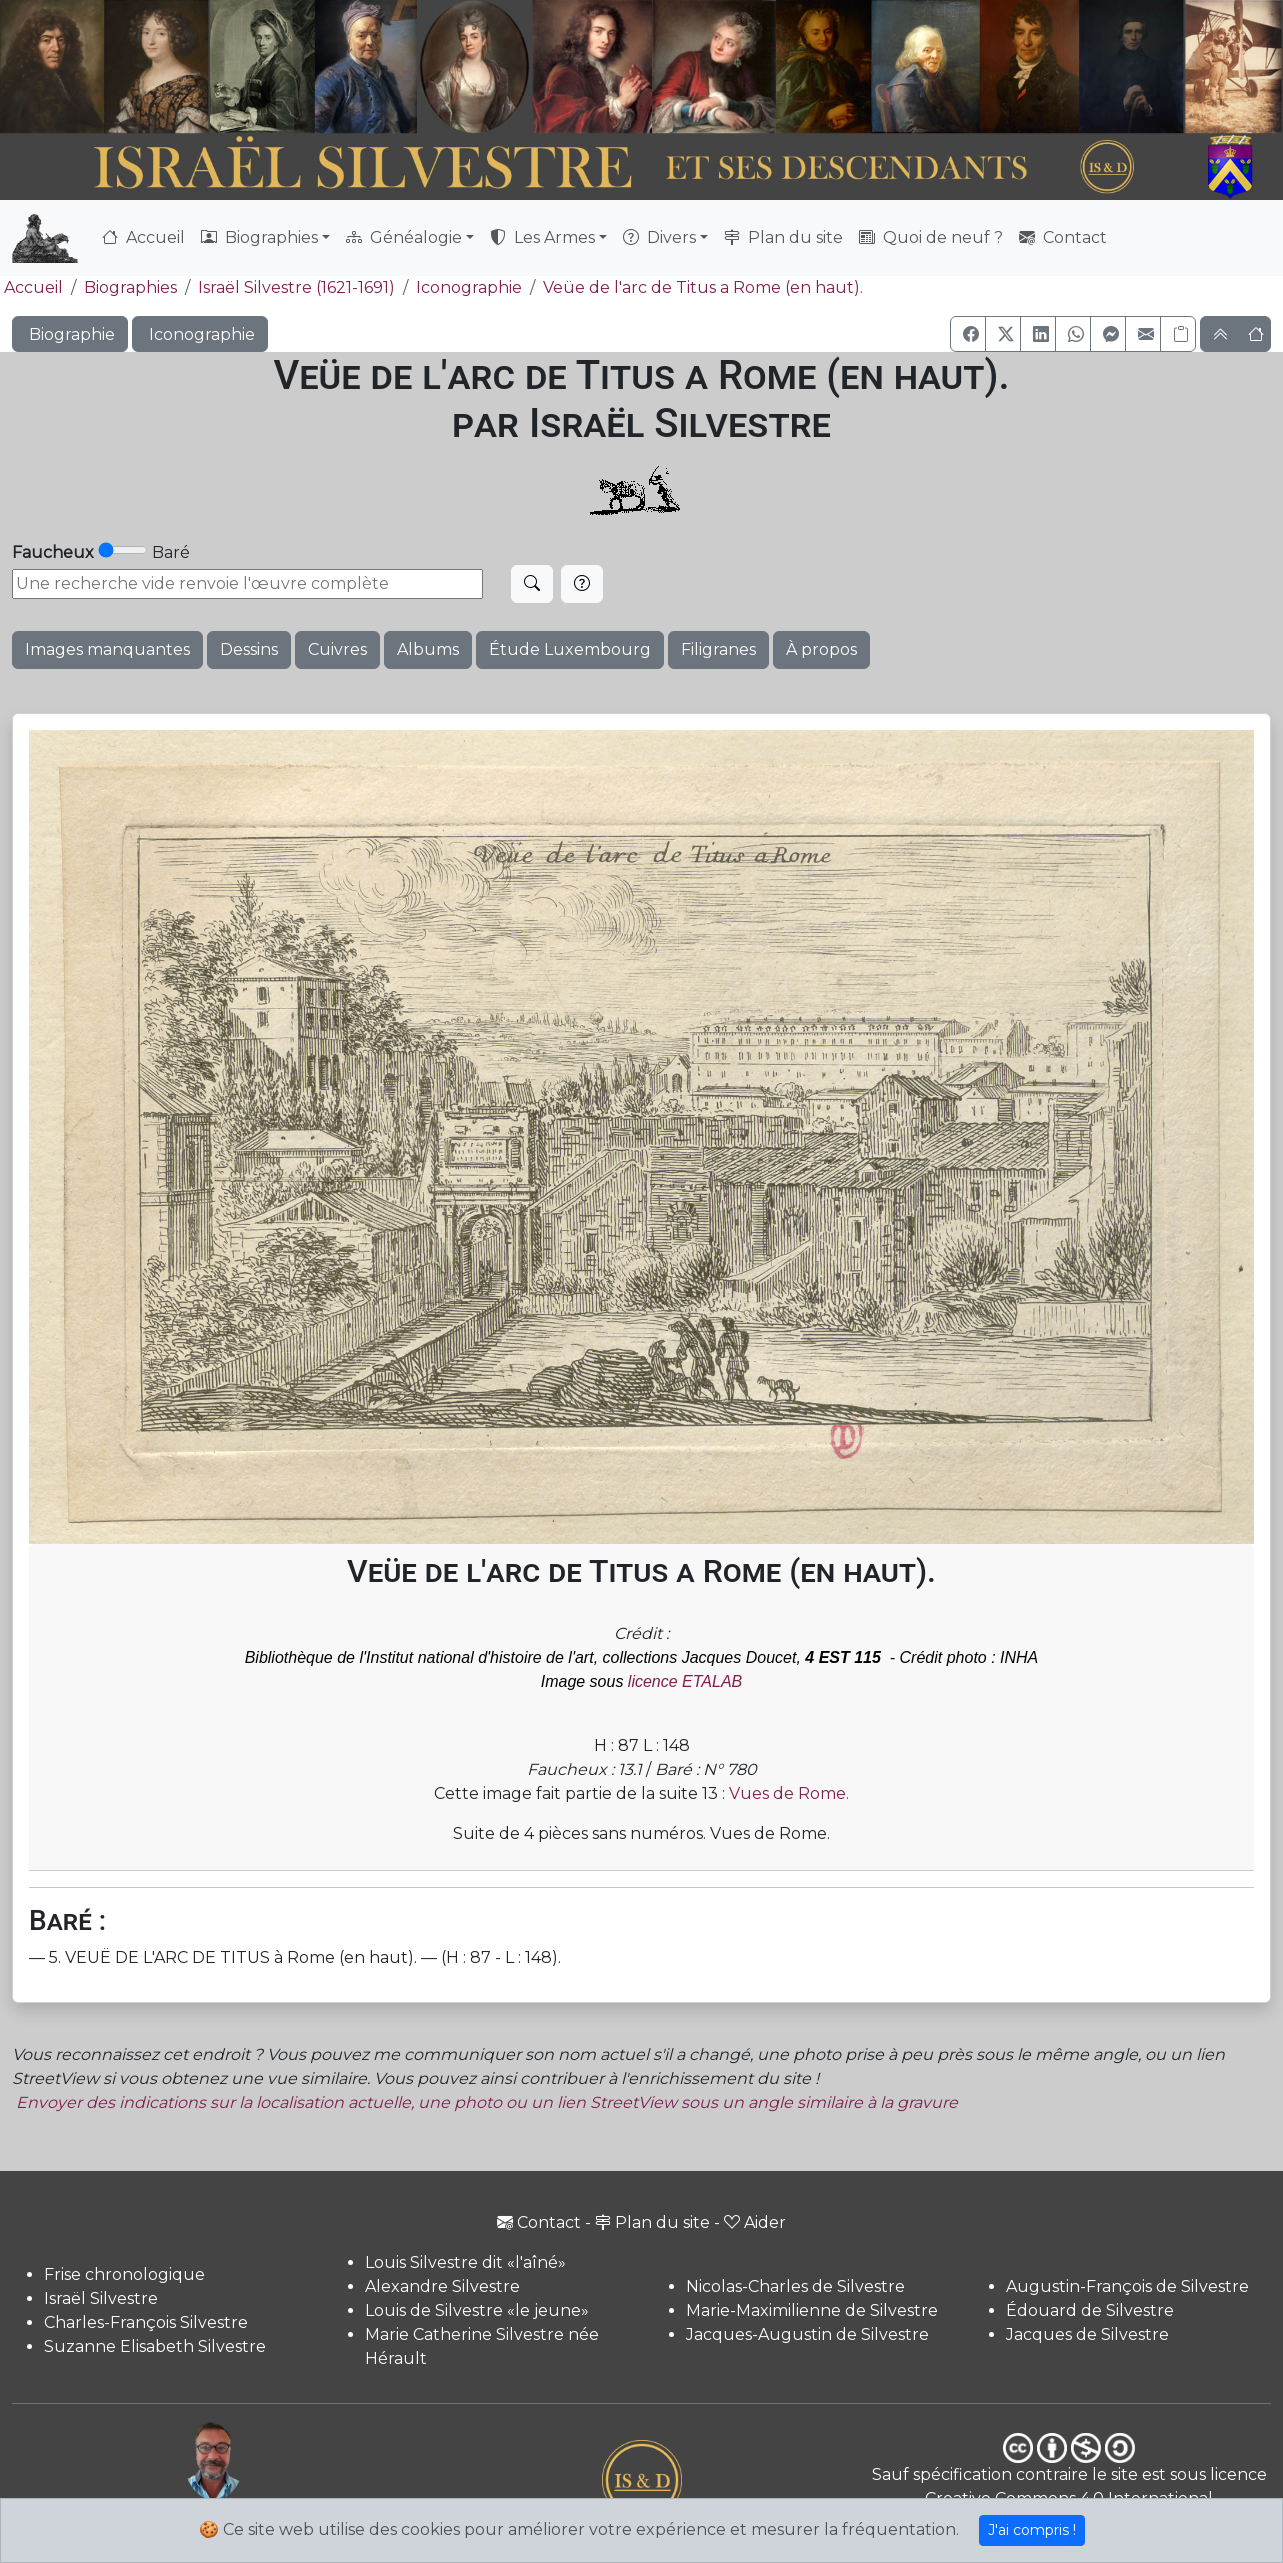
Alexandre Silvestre (442, 2286)
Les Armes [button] (542, 237)
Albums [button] (428, 649)
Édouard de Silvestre (1090, 2310)
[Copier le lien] (1178, 334)
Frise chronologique (124, 2274)
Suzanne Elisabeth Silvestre (155, 2346)
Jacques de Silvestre (1087, 2334)
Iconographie (469, 287)
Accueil (143, 237)
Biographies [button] (259, 237)
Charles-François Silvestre (146, 2322)
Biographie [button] (70, 334)
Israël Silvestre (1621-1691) (296, 287)
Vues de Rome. (789, 1793)
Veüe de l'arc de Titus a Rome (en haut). (703, 287)
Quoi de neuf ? (931, 237)
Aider (755, 2222)
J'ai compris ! (1032, 2530)
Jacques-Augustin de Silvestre (807, 2334)
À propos (821, 649)
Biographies (130, 287)
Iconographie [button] (200, 334)
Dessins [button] (249, 649)
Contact (1063, 237)
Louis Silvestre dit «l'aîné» (465, 2262)
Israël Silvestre (101, 2298)
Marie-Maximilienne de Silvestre (812, 2310)
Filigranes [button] (718, 649)
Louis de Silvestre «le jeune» (477, 2310)
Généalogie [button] (404, 237)
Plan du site (783, 237)
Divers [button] (659, 237)
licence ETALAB (685, 1681)
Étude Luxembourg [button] (570, 649)
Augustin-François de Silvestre (1127, 2286)
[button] (968, 334)
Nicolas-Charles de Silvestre (795, 2286)
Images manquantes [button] (107, 649)
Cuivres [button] (337, 649)
